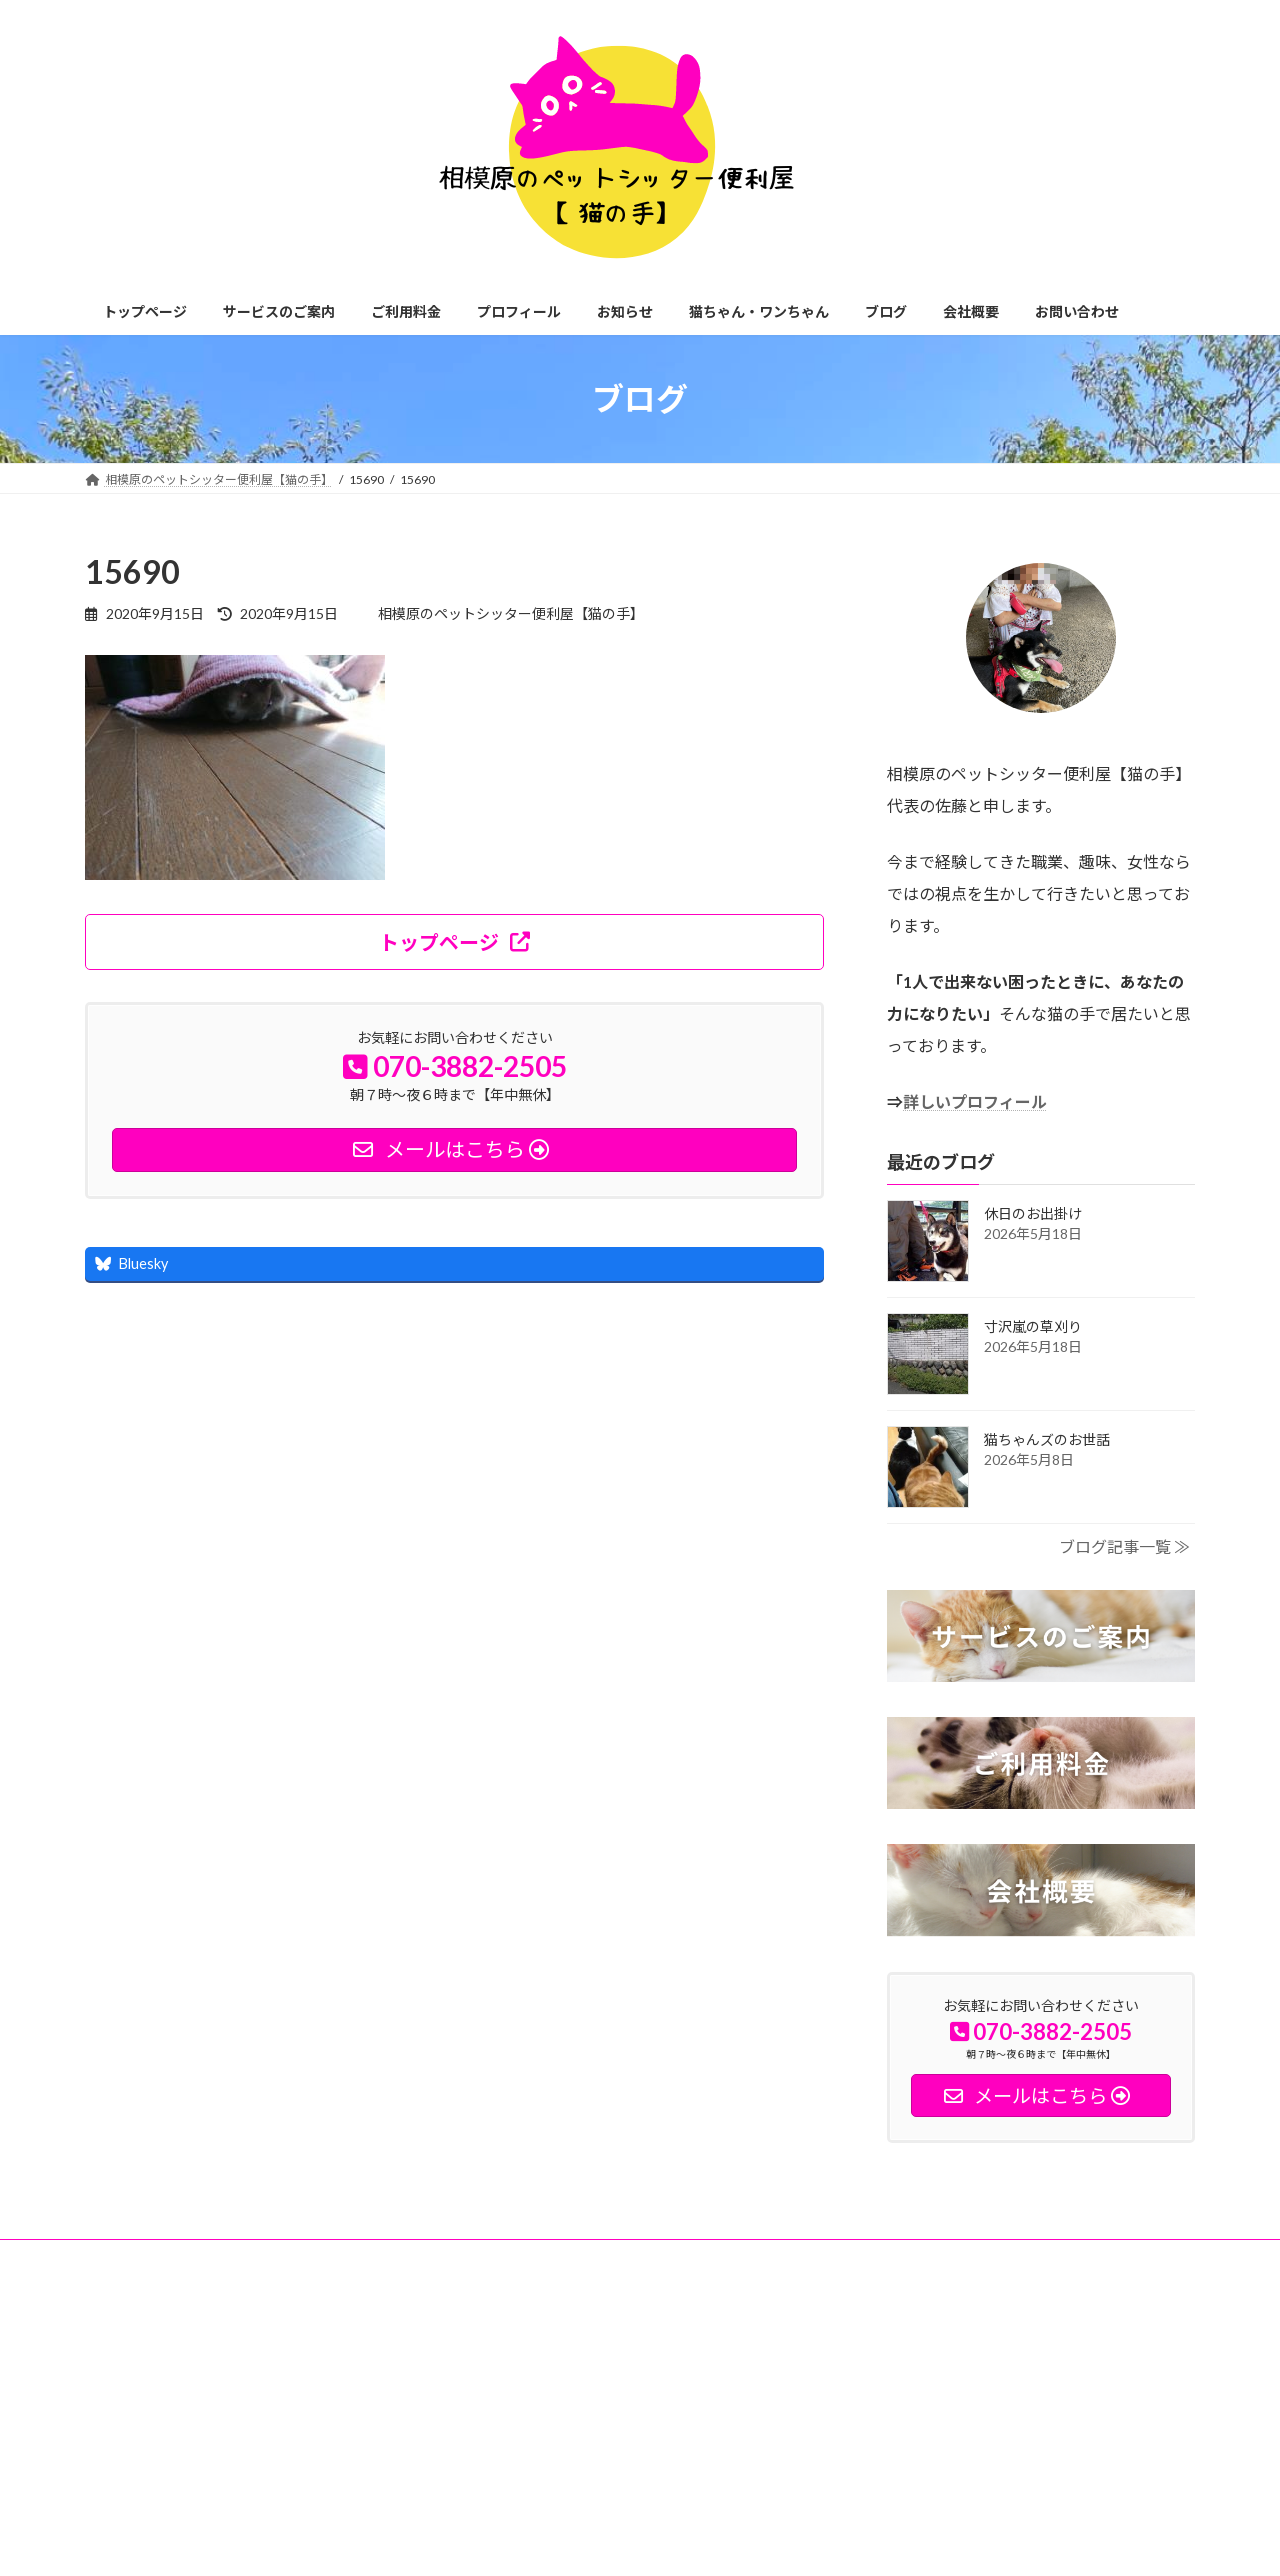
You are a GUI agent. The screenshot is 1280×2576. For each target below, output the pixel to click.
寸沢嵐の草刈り (1040, 1326)
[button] (454, 942)
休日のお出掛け (1033, 1213)
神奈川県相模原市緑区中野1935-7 (206, 2391)
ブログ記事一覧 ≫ (1124, 1546)
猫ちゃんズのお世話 (1047, 1439)
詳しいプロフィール (975, 1101)
